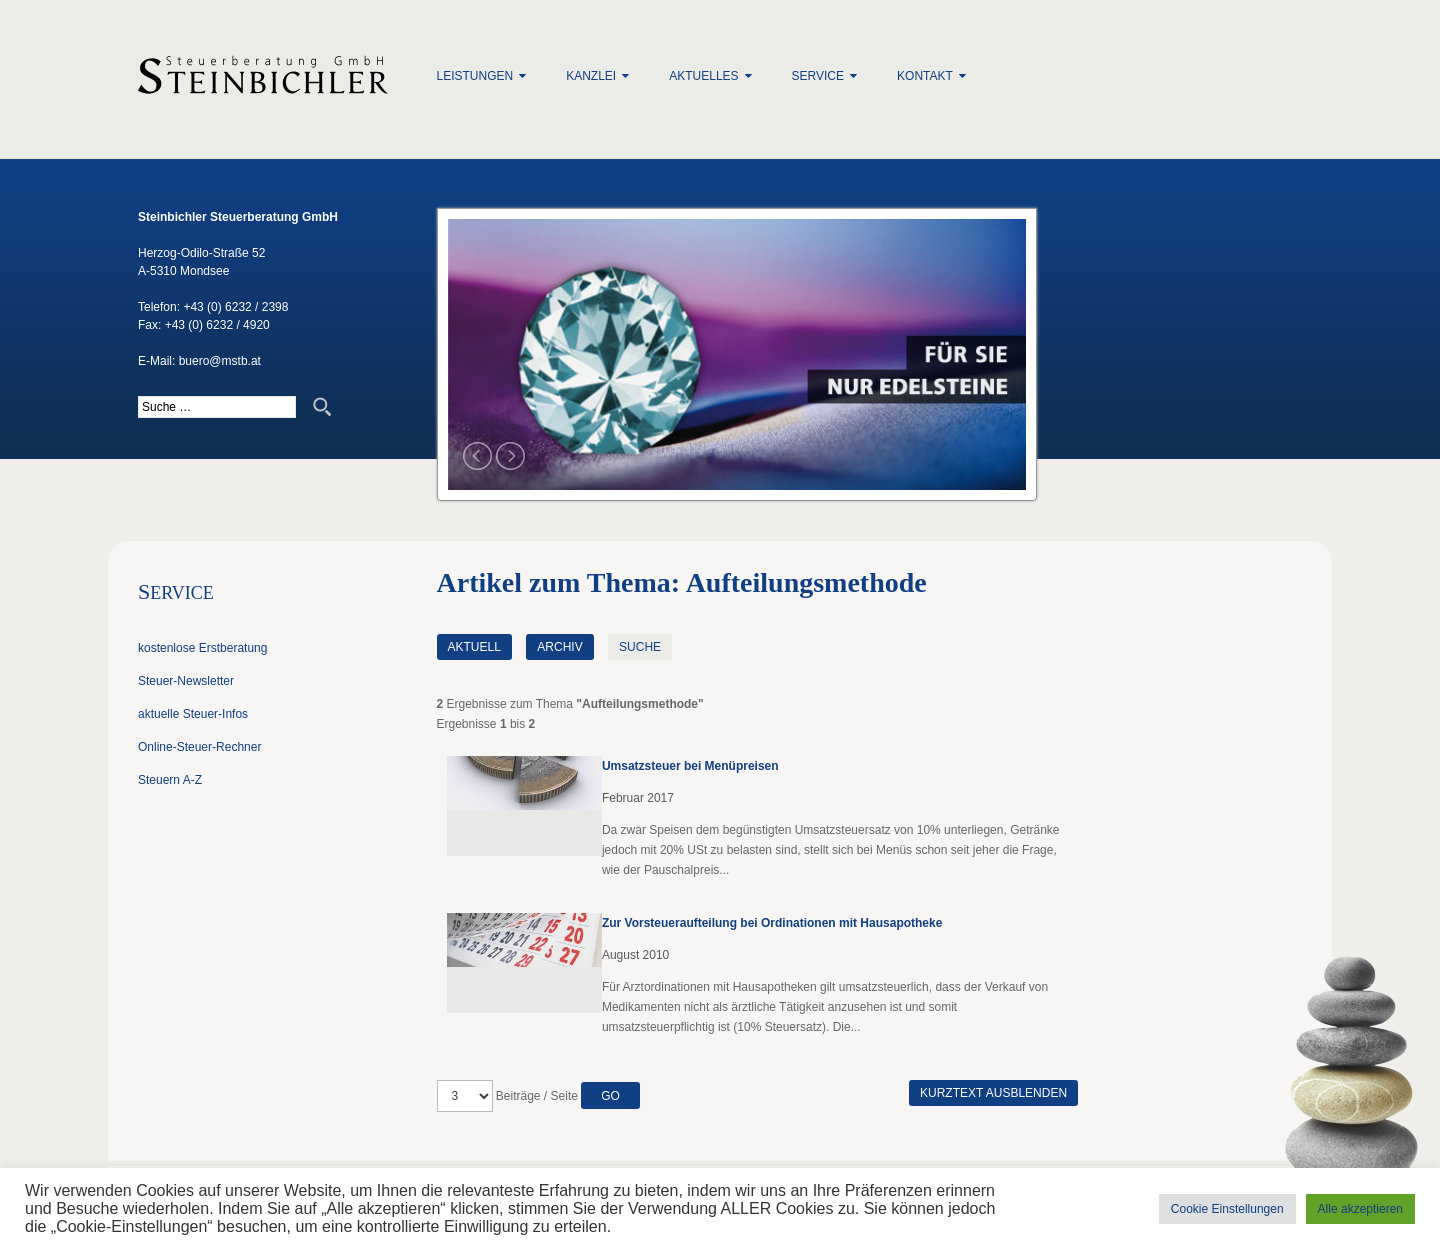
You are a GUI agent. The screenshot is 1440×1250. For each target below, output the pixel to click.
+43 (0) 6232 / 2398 (235, 307)
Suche (640, 647)
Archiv (559, 647)
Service (818, 76)
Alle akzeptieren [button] (1360, 1209)
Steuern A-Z (170, 780)
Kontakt (925, 76)
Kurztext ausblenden (993, 1093)
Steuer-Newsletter (186, 681)
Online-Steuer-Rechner (199, 747)
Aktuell (474, 647)
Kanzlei (591, 76)
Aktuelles (703, 76)
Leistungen (475, 76)
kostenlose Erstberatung (202, 648)
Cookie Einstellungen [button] (1227, 1209)
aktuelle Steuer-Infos (193, 714)
